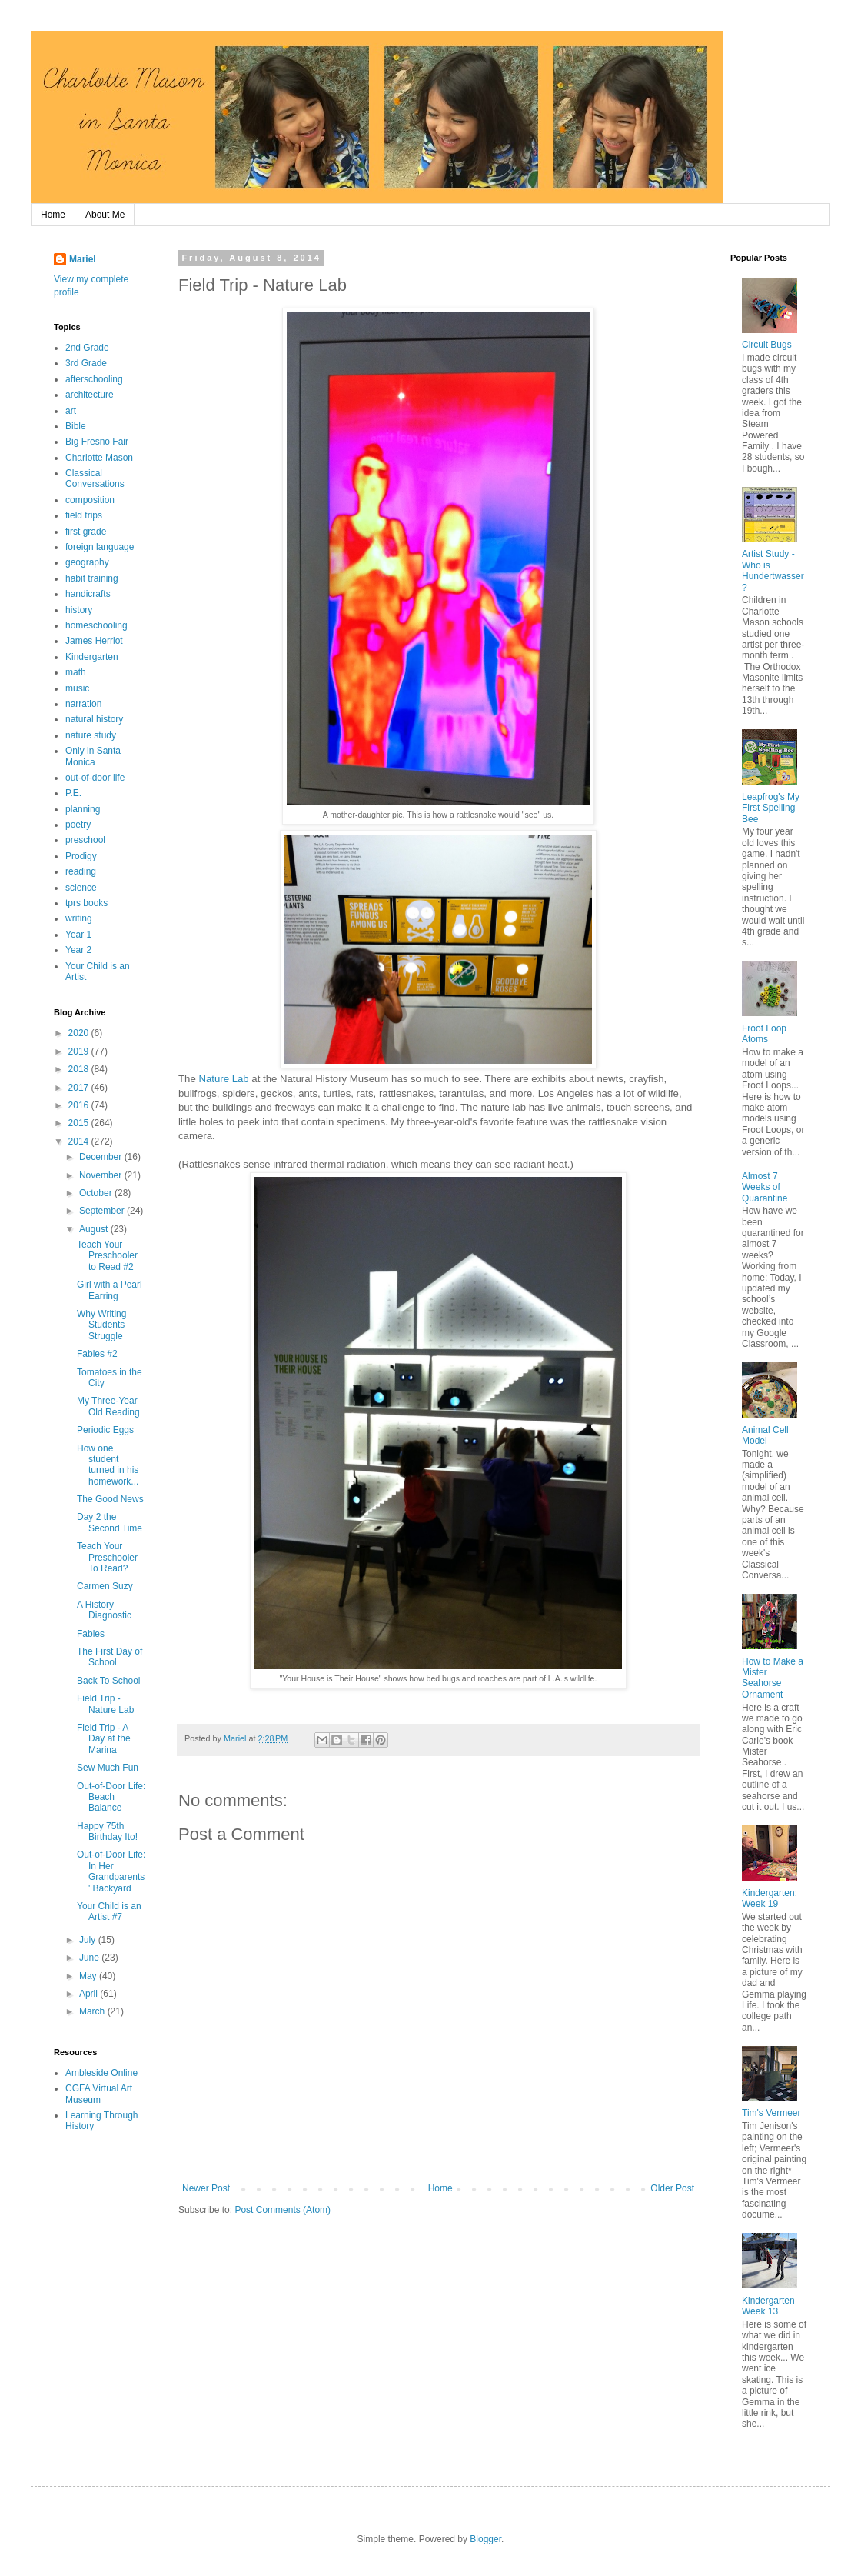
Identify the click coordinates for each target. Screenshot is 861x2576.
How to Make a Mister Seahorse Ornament (772, 1678)
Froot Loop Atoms (764, 1034)
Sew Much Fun (107, 1767)
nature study (90, 735)
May (89, 1976)
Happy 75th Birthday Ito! (107, 1831)
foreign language (99, 547)
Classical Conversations (95, 478)
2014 (79, 1141)
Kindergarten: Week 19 (769, 1898)
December (102, 1156)
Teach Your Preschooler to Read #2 (107, 1255)
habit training (91, 578)
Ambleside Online (101, 2073)
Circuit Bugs (767, 344)
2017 (79, 1087)
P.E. (73, 793)
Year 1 (78, 934)
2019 (79, 1051)
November (102, 1175)
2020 (79, 1033)
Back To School (109, 1680)
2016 (79, 1105)
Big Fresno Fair (96, 441)
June (90, 1957)
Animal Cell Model (765, 1435)
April (89, 1993)
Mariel (82, 259)
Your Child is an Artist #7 (109, 1911)
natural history (94, 719)
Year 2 (78, 950)
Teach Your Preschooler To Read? (107, 1557)
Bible (75, 426)
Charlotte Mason (99, 457)
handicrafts (88, 593)
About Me (105, 214)
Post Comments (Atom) (282, 2209)
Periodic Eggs (105, 1430)
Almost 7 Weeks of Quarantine (764, 1187)
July (88, 1939)
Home (53, 214)
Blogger (485, 2539)
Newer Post (206, 2188)
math (75, 672)
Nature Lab (223, 1079)
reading (80, 871)
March (93, 2011)
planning (82, 809)
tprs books (86, 903)
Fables (91, 1633)
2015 (79, 1123)
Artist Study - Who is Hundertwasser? (773, 570)
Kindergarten (91, 656)
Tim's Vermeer (771, 2113)
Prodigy (81, 856)
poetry (78, 824)
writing (78, 918)
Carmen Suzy (105, 1586)
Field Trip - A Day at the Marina (104, 1738)
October (97, 1193)
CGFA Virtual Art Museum (98, 2093)
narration (83, 703)
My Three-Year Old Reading (108, 1406)
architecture (89, 394)
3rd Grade (86, 363)
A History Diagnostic (104, 1610)
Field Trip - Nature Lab (105, 1704)
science (81, 887)
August (95, 1229)
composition (90, 500)
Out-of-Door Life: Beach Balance (111, 1797)
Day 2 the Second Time (109, 1522)
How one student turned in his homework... (107, 1465)
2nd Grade (87, 347)
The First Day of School (109, 1657)
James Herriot (94, 640)
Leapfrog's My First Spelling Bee (771, 808)
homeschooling (96, 625)
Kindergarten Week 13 (768, 2306)
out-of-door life (95, 777)
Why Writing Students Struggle (101, 1324)
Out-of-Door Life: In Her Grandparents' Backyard (111, 1871)
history (78, 610)
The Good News (110, 1499)
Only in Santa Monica (93, 756)
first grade (85, 531)
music (77, 688)
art (70, 410)
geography (87, 562)
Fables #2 (97, 1353)
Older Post (672, 2188)
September (103, 1210)
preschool (85, 840)
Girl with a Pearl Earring (109, 1290)
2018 (79, 1069)
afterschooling (94, 379)
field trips (83, 515)
